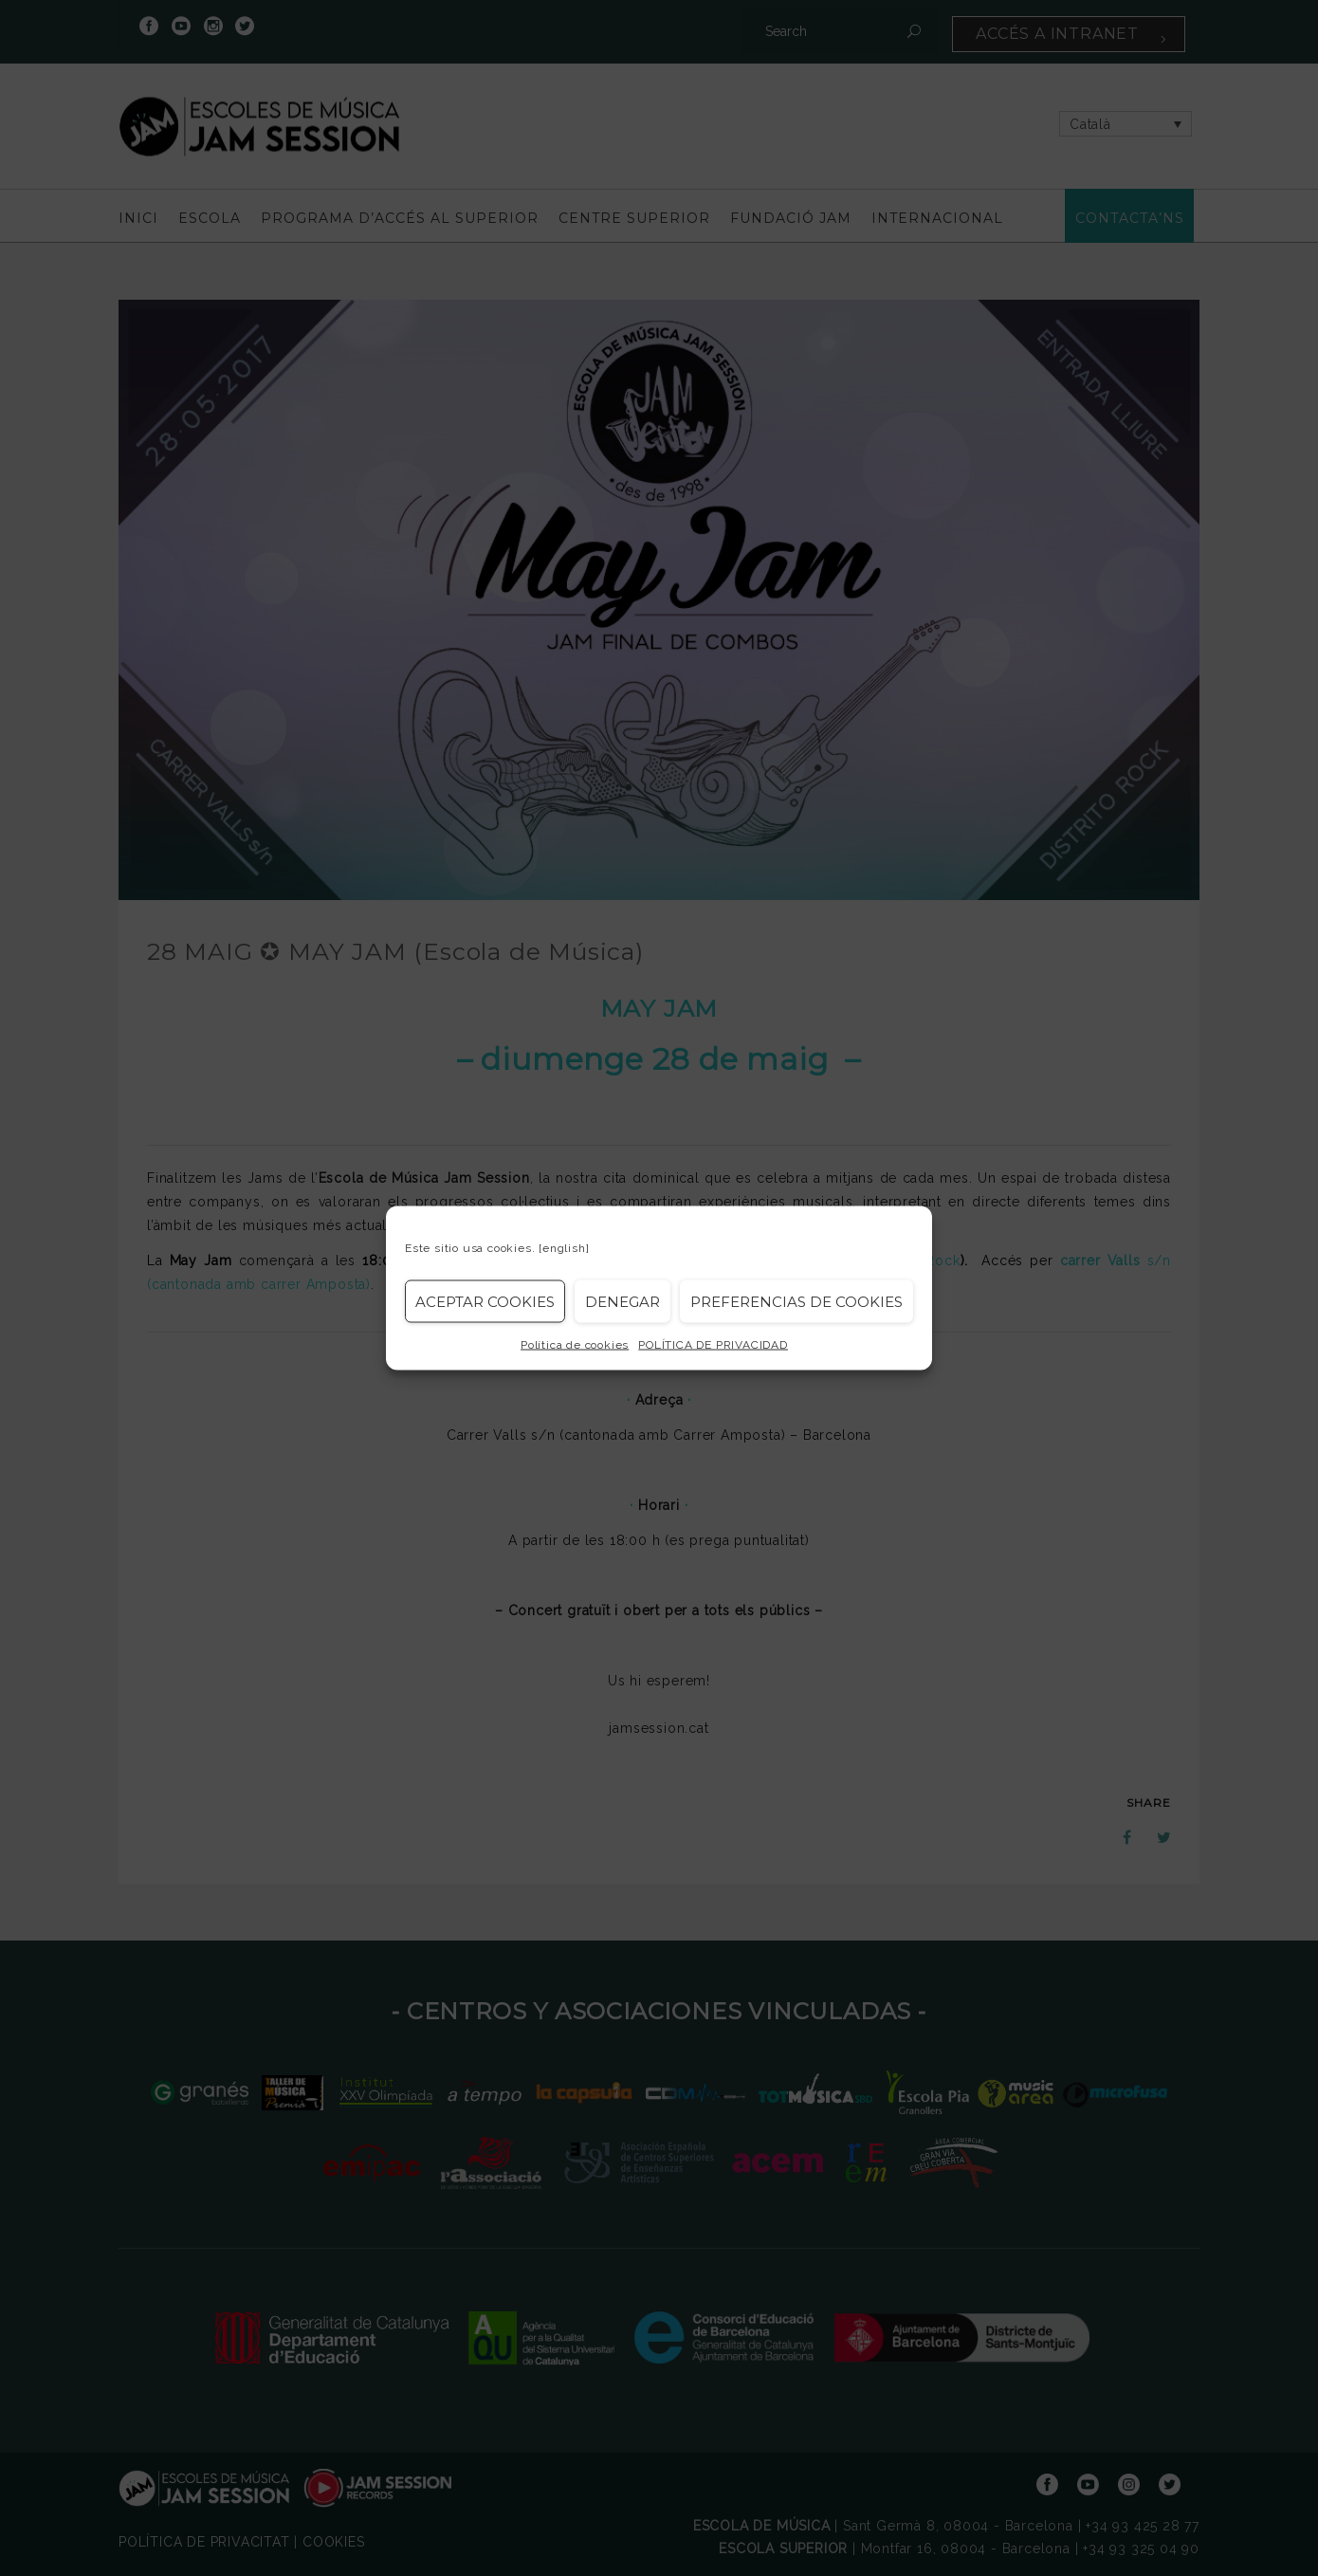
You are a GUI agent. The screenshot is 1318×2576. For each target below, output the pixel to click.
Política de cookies (575, 1345)
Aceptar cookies (485, 1301)
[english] (564, 1248)
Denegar (622, 1301)
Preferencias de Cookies (796, 1301)
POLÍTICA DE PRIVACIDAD (713, 1345)
